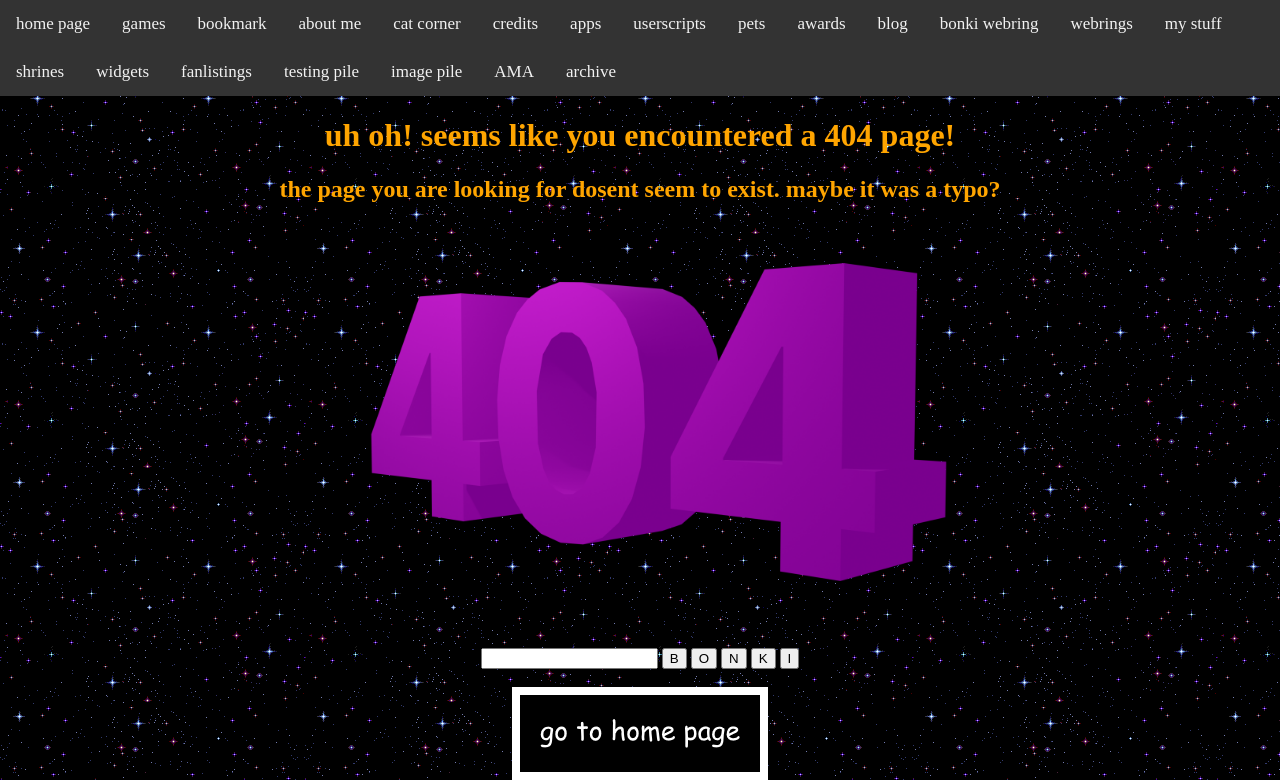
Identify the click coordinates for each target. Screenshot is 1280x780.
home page (53, 23)
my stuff (1193, 23)
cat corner (426, 23)
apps (585, 23)
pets (751, 23)
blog (893, 23)
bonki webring (989, 23)
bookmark (232, 23)
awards (821, 23)
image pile (426, 71)
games (143, 23)
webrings (1101, 23)
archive (591, 71)
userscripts (669, 23)
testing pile (321, 71)
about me (329, 23)
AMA (514, 71)
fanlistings (216, 71)
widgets (122, 71)
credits (515, 23)
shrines (40, 71)
